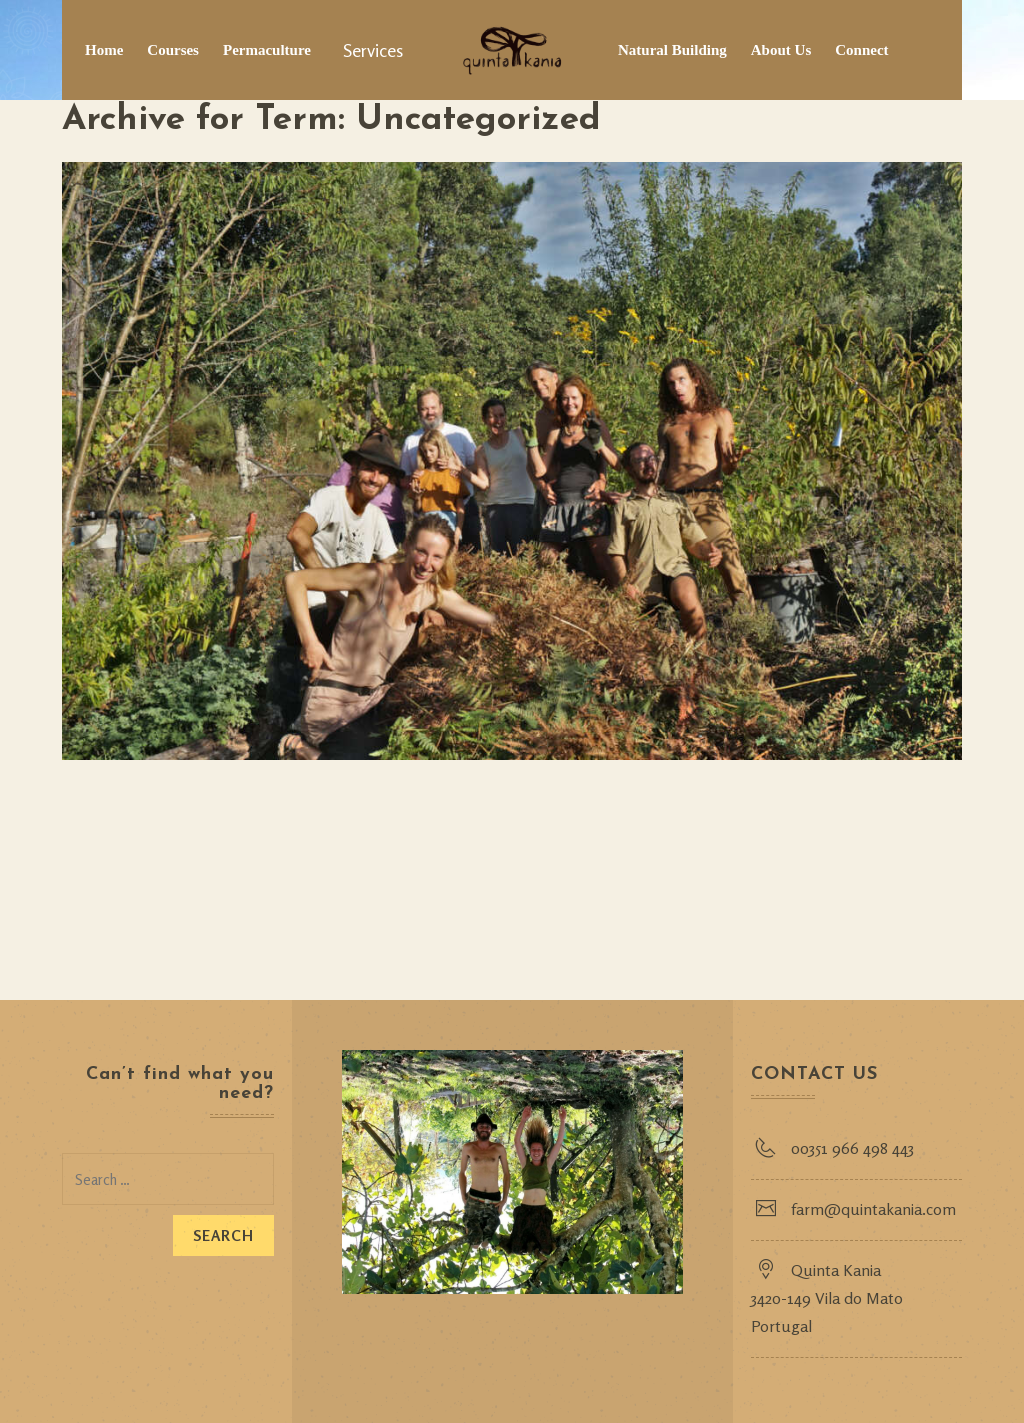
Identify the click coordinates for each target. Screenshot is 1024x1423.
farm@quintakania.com (873, 1209)
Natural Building (672, 50)
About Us (781, 50)
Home (104, 50)
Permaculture (267, 50)
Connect (861, 50)
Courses (173, 50)
